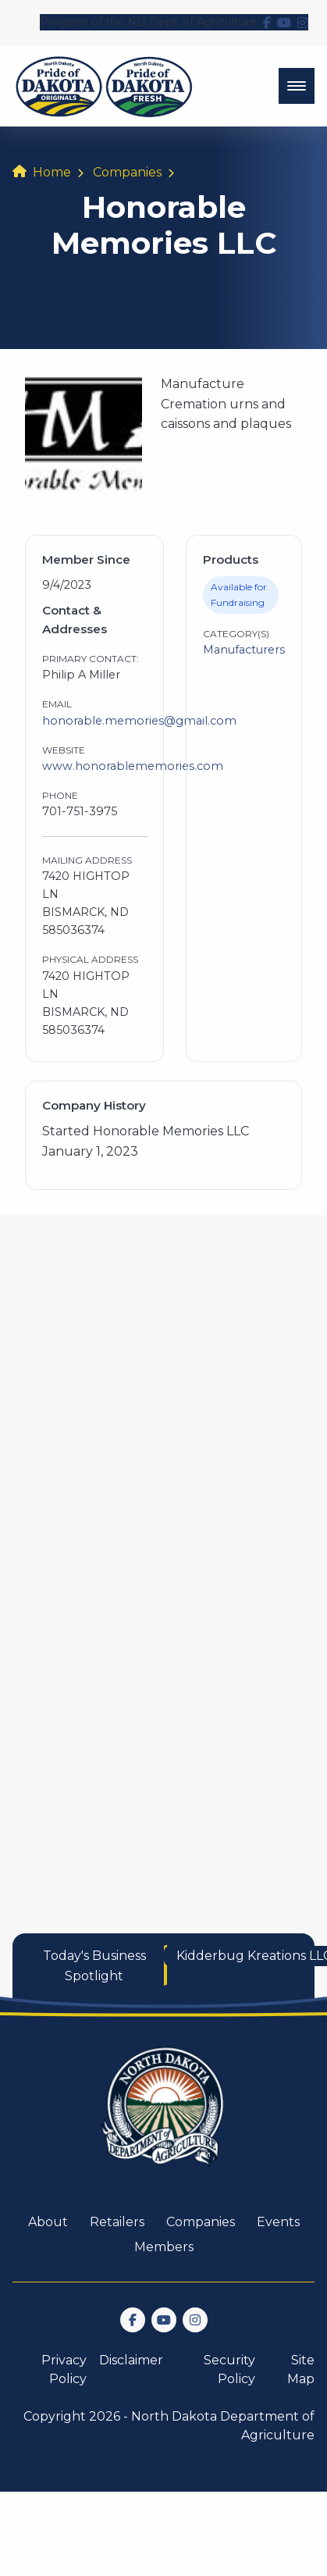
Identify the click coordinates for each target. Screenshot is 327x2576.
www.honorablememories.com (132, 766)
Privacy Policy (64, 2369)
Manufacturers (244, 650)
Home (52, 172)
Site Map (301, 2369)
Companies (127, 172)
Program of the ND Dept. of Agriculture (148, 22)
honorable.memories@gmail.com (139, 721)
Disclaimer (131, 2360)
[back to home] (104, 86)
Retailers (117, 2221)
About (48, 2221)
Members (164, 2246)
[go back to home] (163, 2116)
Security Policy (229, 2369)
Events (278, 2221)
